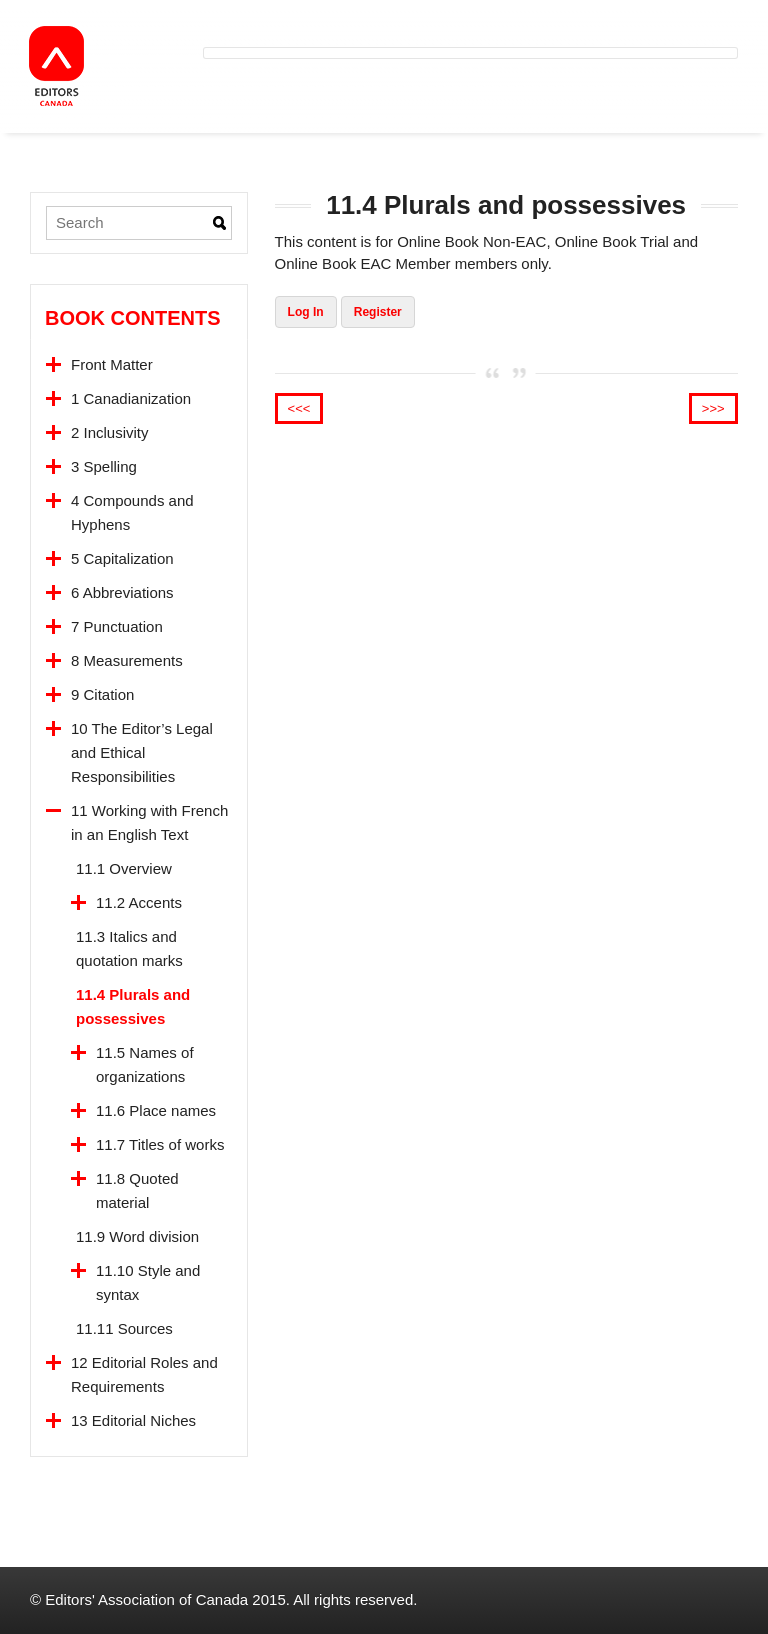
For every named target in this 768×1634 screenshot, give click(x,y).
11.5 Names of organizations (145, 1064)
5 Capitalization (122, 558)
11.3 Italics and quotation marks (129, 948)
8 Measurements (127, 660)
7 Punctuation (117, 626)
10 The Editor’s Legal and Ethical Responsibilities (142, 752)
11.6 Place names (156, 1110)
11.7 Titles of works (160, 1144)
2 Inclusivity (110, 432)
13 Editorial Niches (133, 1420)
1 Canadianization (131, 398)
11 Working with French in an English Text (149, 822)
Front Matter (112, 364)
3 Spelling (104, 466)
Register (378, 312)
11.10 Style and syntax (148, 1282)
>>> (713, 408)
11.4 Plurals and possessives (133, 1006)
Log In (306, 312)
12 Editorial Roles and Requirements (144, 1374)
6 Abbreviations (122, 592)
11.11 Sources (124, 1328)
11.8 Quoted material (137, 1190)
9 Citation (102, 694)
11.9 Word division (137, 1236)
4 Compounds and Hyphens (132, 512)
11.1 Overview (124, 868)
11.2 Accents (139, 902)
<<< (299, 408)
